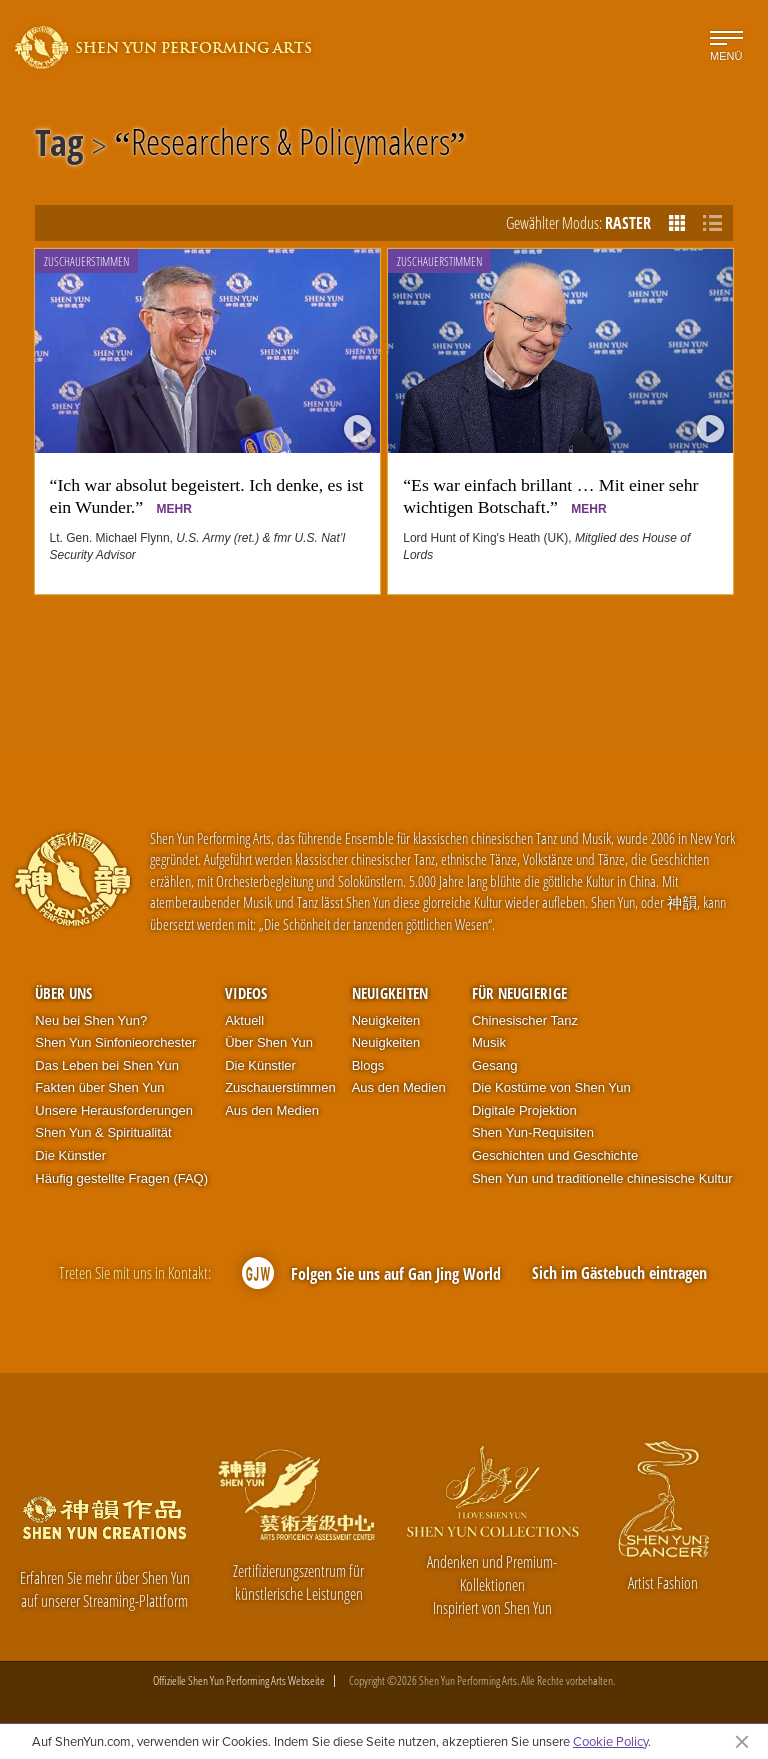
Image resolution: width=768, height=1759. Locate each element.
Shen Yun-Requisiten (533, 1132)
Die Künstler (70, 1155)
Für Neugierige (519, 993)
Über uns (63, 993)
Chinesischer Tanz (525, 1020)
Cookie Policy (610, 1741)
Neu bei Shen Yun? (91, 1020)
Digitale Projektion (524, 1110)
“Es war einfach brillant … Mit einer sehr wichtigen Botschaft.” (550, 496)
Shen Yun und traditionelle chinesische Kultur (602, 1178)
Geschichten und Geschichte (555, 1155)
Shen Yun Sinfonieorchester (115, 1042)
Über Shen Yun (269, 1042)
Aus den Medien (272, 1110)
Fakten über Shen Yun (99, 1087)
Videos (246, 993)
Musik (489, 1042)
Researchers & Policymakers (290, 146)
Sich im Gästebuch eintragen (619, 1273)
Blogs (368, 1065)
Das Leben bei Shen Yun (107, 1065)
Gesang (495, 1065)
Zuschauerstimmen (86, 261)
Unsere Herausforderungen (114, 1110)
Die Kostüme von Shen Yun (551, 1087)
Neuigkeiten (390, 993)
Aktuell (244, 1020)
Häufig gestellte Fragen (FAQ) (121, 1178)
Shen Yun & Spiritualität (103, 1132)
